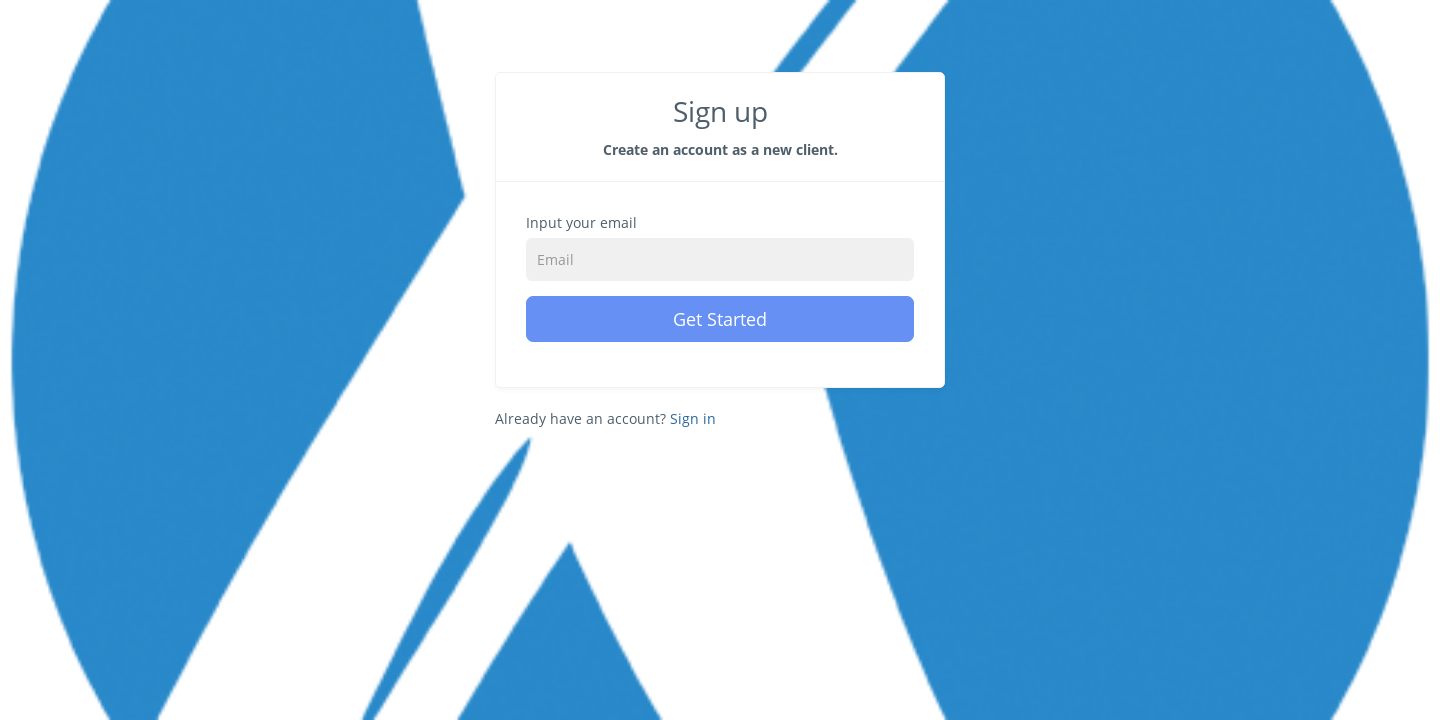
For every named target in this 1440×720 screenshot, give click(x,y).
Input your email (581, 222)
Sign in (693, 418)
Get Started (720, 319)
